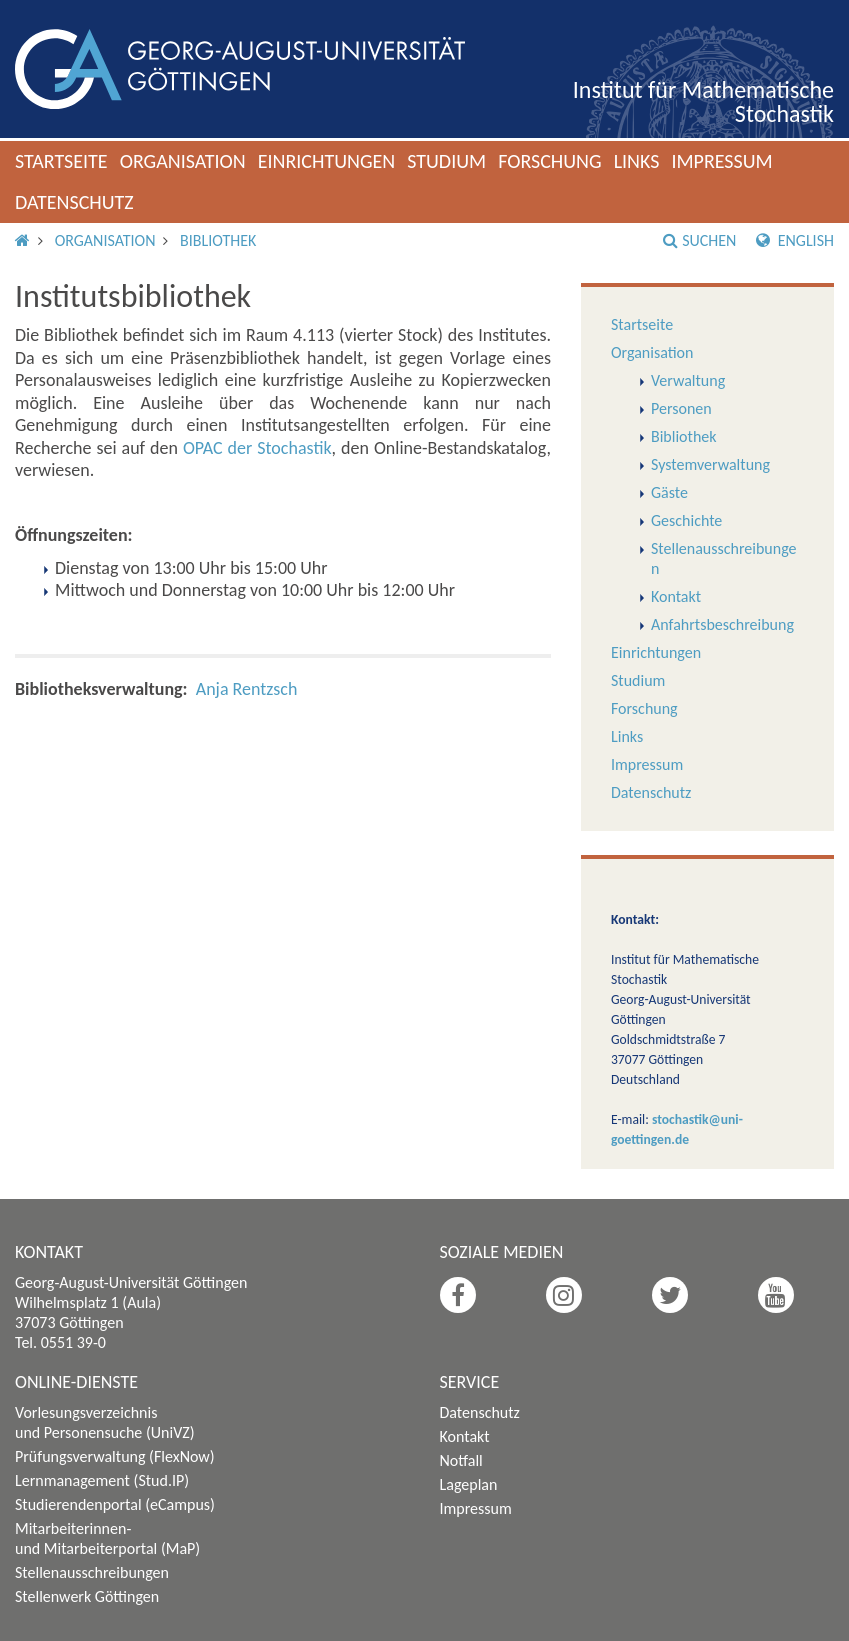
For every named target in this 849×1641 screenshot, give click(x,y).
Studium (446, 161)
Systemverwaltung (710, 464)
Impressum (721, 161)
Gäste (669, 492)
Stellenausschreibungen (92, 1572)
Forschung (550, 161)
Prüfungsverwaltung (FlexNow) (115, 1456)
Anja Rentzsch (247, 689)
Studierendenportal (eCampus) (115, 1504)
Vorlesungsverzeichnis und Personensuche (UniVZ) (105, 1422)
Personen (681, 408)
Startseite (61, 161)
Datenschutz (74, 202)
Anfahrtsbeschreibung (722, 624)
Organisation (183, 161)
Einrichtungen (327, 161)
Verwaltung (688, 380)
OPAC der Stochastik (257, 448)
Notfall (461, 1460)
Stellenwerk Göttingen (87, 1596)
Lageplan (469, 1484)
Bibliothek (218, 240)
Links (637, 161)
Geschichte (686, 520)
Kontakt (676, 596)
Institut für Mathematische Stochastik (703, 101)
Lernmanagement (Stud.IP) (102, 1480)
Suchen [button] (699, 240)
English (795, 240)
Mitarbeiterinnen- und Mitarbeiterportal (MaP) (107, 1538)
